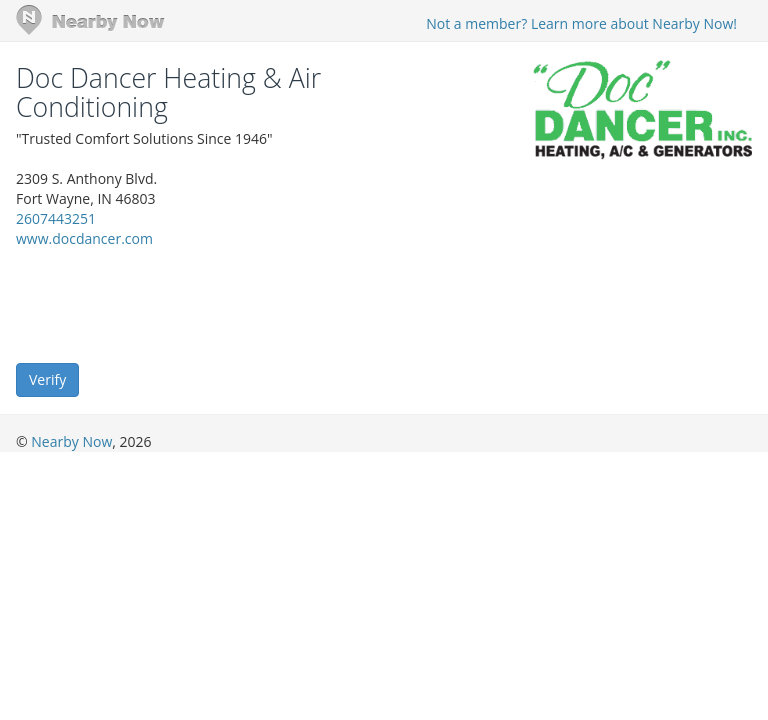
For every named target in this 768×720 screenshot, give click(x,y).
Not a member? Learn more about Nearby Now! (581, 23)
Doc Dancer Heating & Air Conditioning (168, 92)
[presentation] (168, 304)
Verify (47, 379)
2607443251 (56, 218)
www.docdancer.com (84, 238)
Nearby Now (71, 441)
